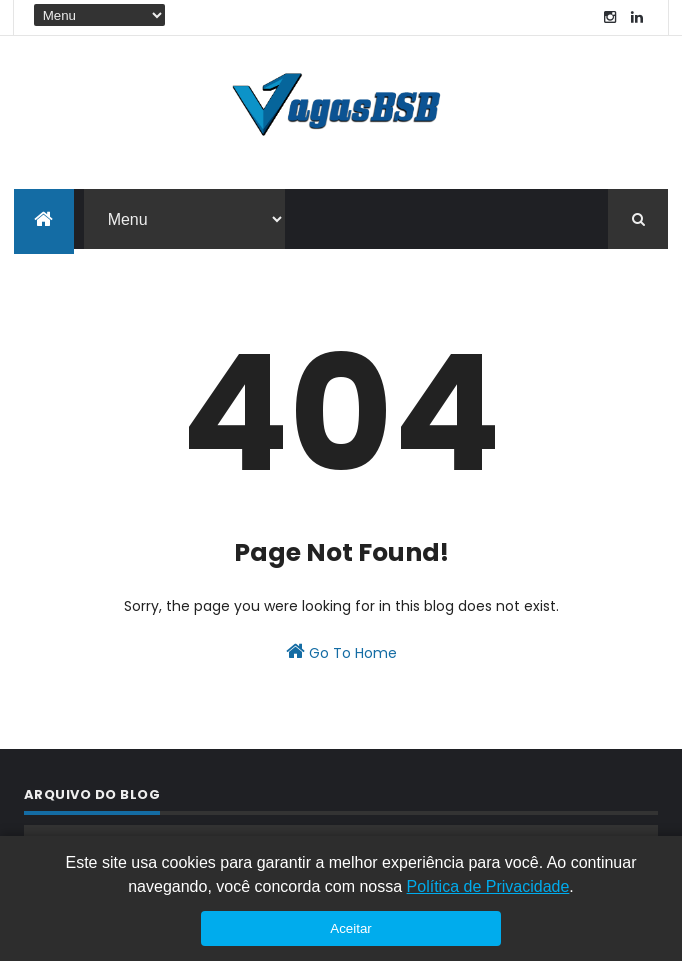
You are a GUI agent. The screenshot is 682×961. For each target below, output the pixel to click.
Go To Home (341, 652)
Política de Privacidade (488, 886)
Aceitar (350, 928)
